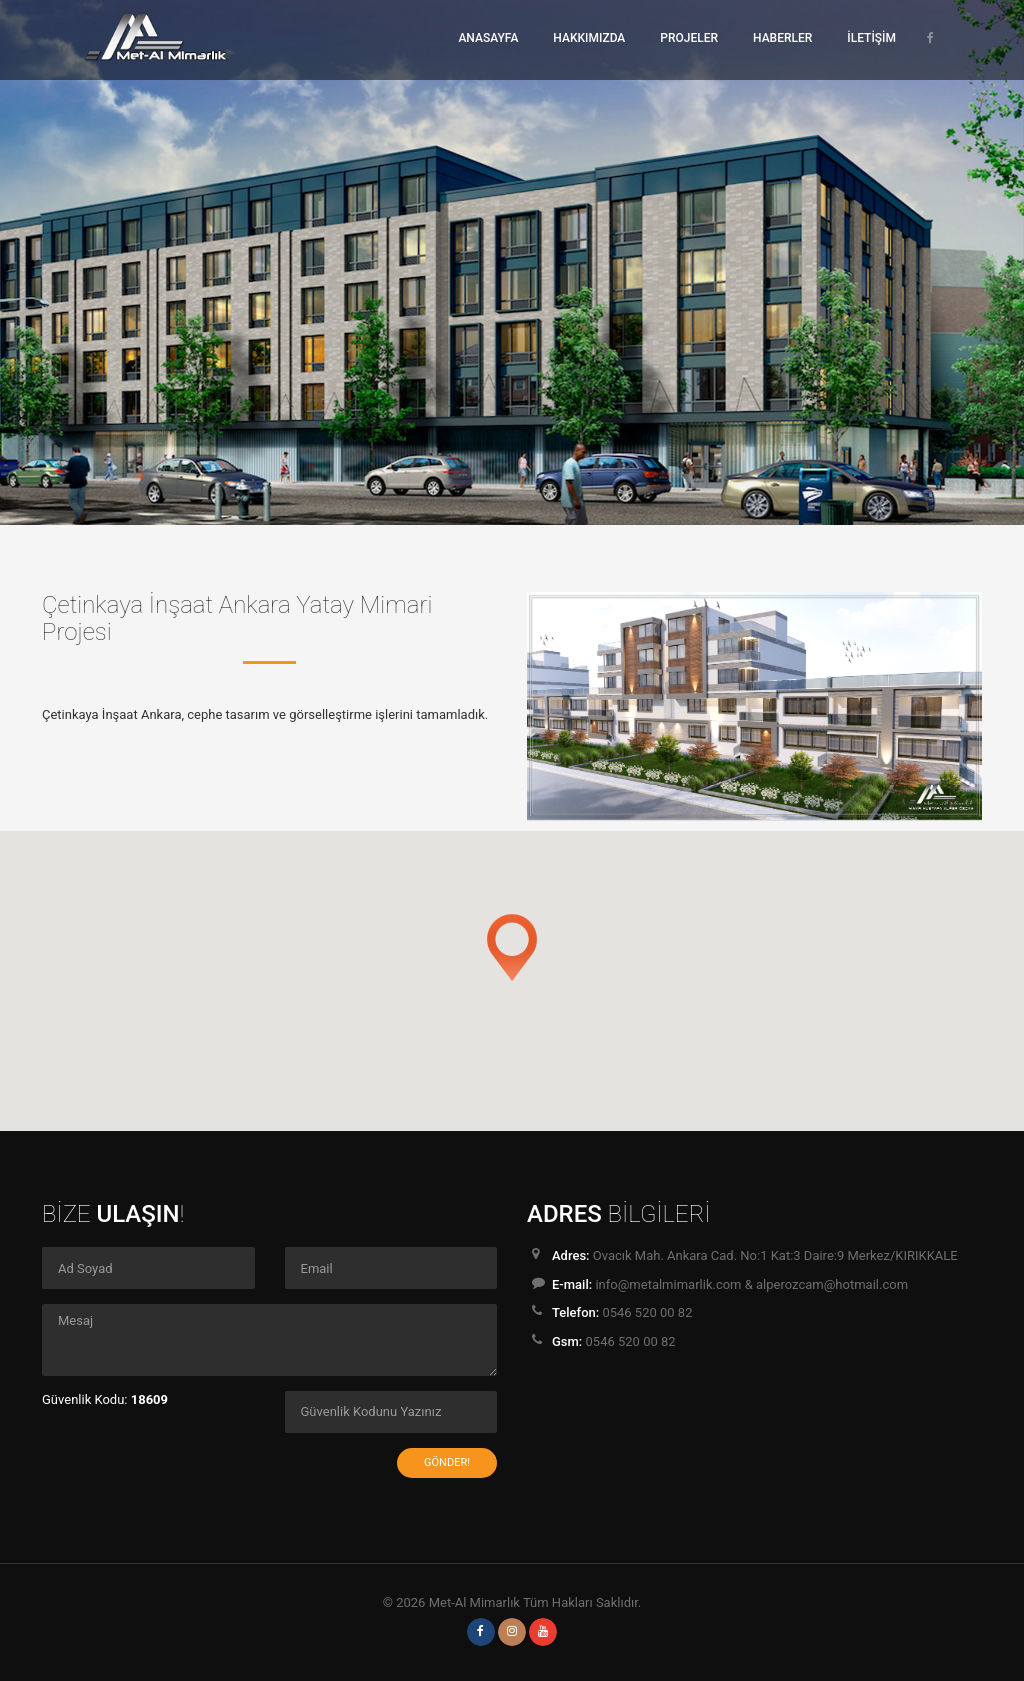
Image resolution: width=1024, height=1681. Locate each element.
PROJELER (689, 38)
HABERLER (782, 38)
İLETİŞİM (871, 38)
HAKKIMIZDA (589, 38)
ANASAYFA (488, 38)
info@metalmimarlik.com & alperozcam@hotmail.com (751, 1284)
